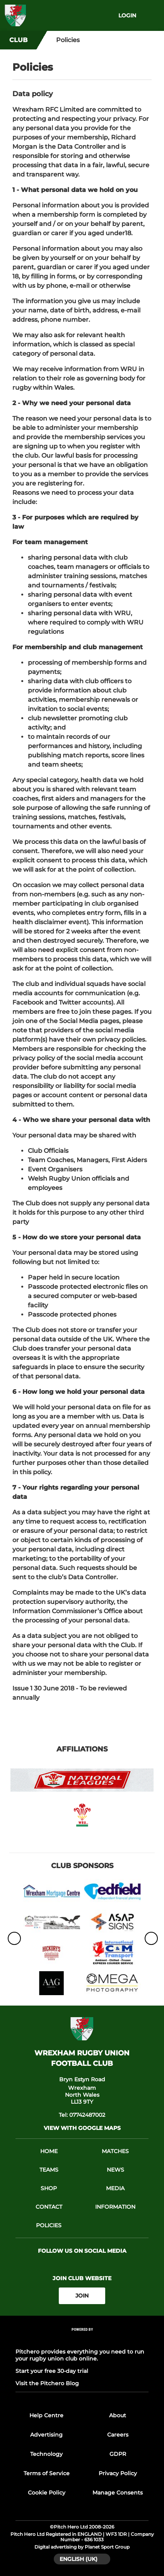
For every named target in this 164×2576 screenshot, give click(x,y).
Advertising (46, 2434)
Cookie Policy (46, 2492)
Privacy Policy (118, 2473)
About (117, 2415)
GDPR (117, 2453)
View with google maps (82, 2128)
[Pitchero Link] (82, 2339)
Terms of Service (47, 2473)
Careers (117, 2434)
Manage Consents (117, 2492)
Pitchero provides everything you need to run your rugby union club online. (79, 2355)
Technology (46, 2453)
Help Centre (46, 2415)
